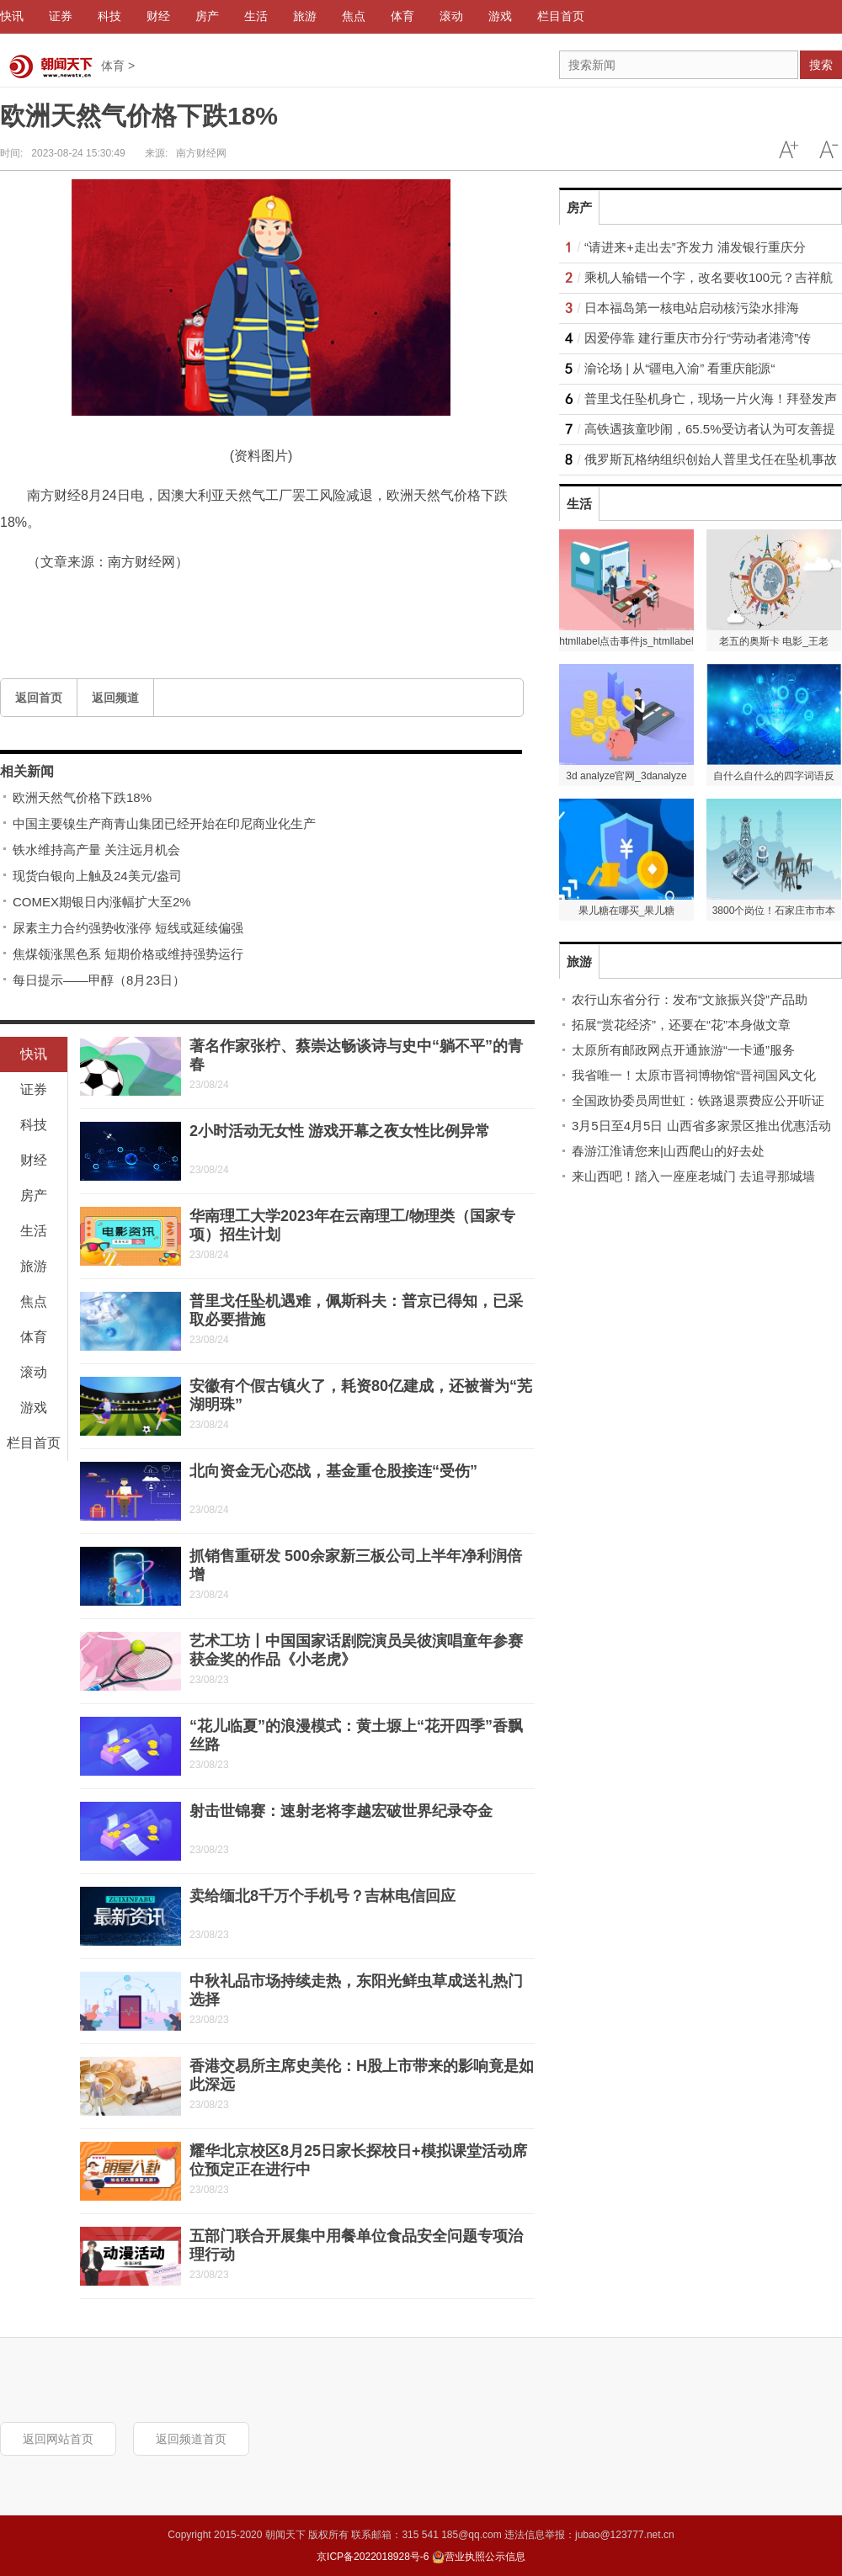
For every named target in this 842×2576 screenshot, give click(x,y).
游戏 (33, 1407)
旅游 (33, 1266)
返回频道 (115, 697)
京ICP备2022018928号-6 (373, 2557)
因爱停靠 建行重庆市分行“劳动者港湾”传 (697, 338)
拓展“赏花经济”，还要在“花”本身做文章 (681, 1024)
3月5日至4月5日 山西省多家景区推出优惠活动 (701, 1125)
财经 (33, 1160)
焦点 (33, 1301)
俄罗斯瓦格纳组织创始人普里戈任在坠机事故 (710, 459)
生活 (33, 1231)
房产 (33, 1195)
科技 (33, 1125)
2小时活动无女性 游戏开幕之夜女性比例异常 (339, 1131)
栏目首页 (34, 1443)
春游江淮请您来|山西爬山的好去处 (668, 1151)
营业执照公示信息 (478, 2557)
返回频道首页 (191, 2439)
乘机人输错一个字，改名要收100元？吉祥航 (708, 277)
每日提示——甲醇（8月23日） (99, 980)
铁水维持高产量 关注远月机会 (96, 849)
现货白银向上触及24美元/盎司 (97, 875)
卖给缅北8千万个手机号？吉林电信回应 (322, 1896)
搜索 (821, 65)
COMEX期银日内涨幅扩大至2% (102, 902)
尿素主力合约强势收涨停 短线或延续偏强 (128, 928)
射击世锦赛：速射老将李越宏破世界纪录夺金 (341, 1811)
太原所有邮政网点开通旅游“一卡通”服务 (683, 1050)
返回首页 (38, 697)
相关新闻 (27, 771)
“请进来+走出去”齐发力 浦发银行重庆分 (695, 247)
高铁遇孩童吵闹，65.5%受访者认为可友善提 (709, 429)
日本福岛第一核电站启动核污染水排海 (691, 307)
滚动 (33, 1372)
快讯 (33, 1054)
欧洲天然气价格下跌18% (82, 797)
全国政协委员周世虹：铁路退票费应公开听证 (698, 1100)
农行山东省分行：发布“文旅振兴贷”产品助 (689, 999)
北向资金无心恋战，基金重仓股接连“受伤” (333, 1471)
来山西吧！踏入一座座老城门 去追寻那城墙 (693, 1176)
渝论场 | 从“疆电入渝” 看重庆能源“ (679, 368)
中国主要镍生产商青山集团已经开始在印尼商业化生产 (164, 823)
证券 (33, 1089)
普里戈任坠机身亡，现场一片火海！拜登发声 (710, 398)
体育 (113, 65)
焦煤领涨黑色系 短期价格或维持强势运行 (128, 954)
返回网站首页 (58, 2439)
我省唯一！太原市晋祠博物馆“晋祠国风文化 (694, 1075)
